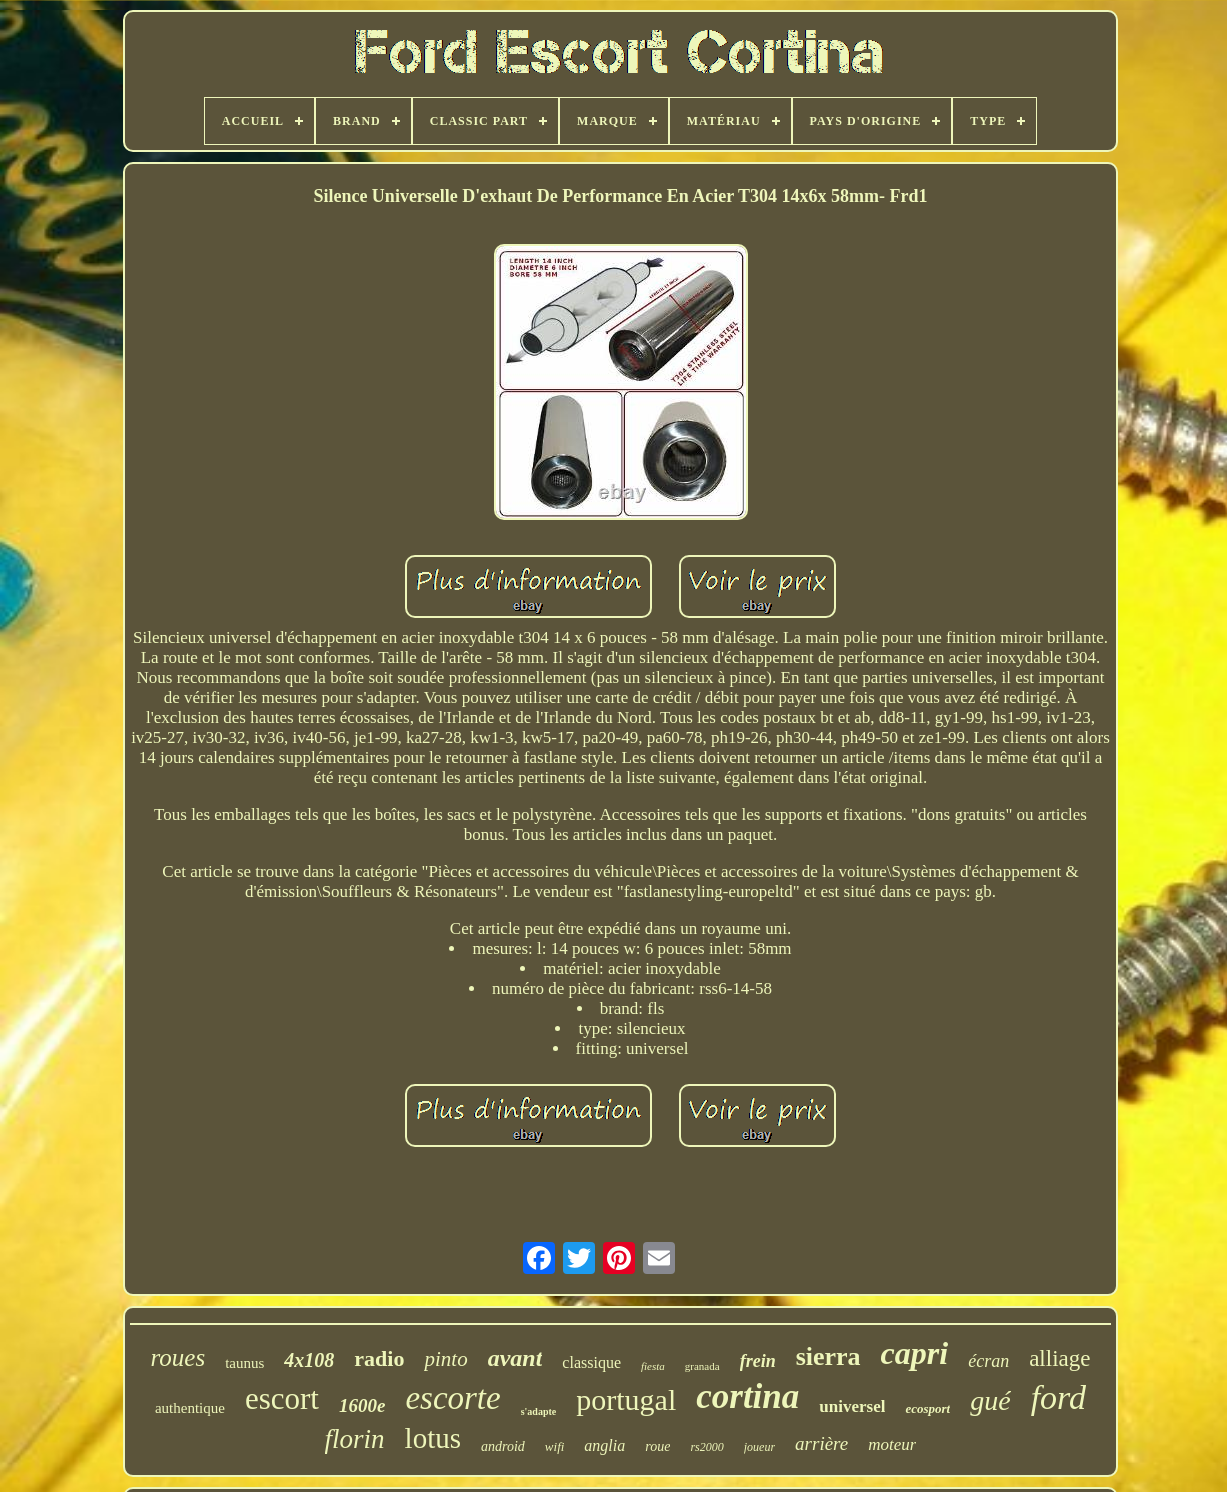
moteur (892, 1444)
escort (282, 1398)
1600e (362, 1405)
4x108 (309, 1360)
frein (758, 1361)
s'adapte (539, 1411)
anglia (604, 1445)
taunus (244, 1363)
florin (355, 1439)
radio (379, 1358)
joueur (759, 1447)
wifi (555, 1446)
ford (1058, 1397)
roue (657, 1446)
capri (915, 1353)
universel (852, 1406)
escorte (452, 1398)
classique (591, 1362)
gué (990, 1400)
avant (515, 1358)
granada (702, 1366)
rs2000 (706, 1447)
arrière (821, 1443)
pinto (445, 1359)
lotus (433, 1438)
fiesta (653, 1366)
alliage (1059, 1358)
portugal (626, 1399)
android (503, 1446)
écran (988, 1361)
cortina (747, 1396)
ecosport (927, 1408)
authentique (190, 1408)
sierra (828, 1356)
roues (178, 1357)
